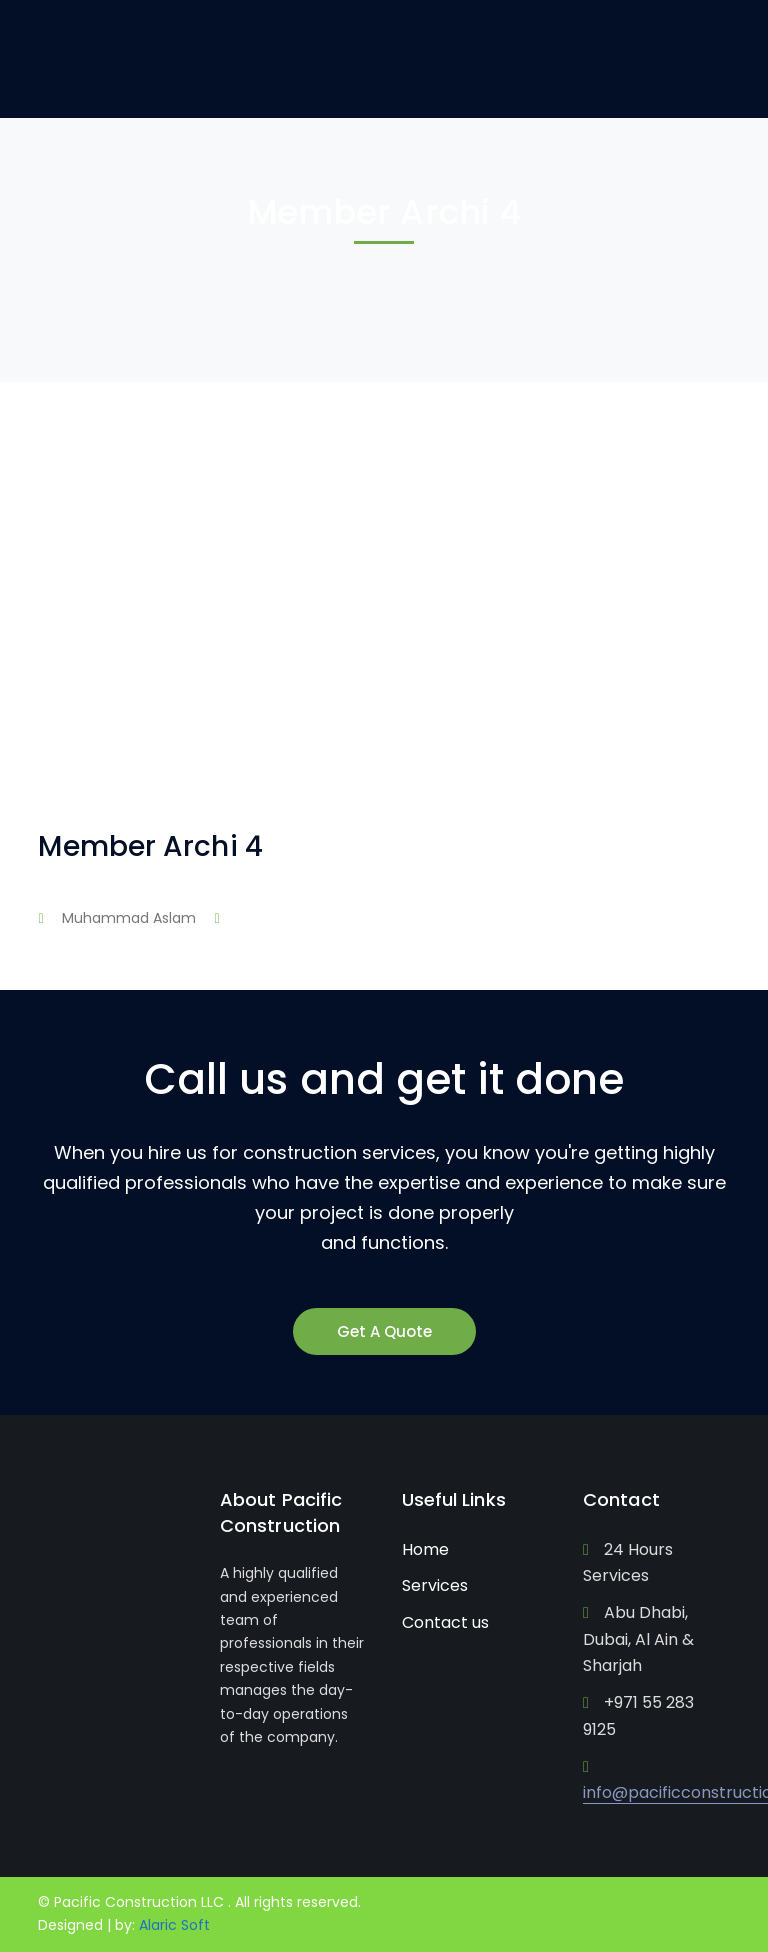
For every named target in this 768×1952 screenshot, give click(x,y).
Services (435, 1585)
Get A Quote (384, 1331)
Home (425, 1549)
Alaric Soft (174, 1925)
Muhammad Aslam (129, 918)
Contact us (445, 1622)
